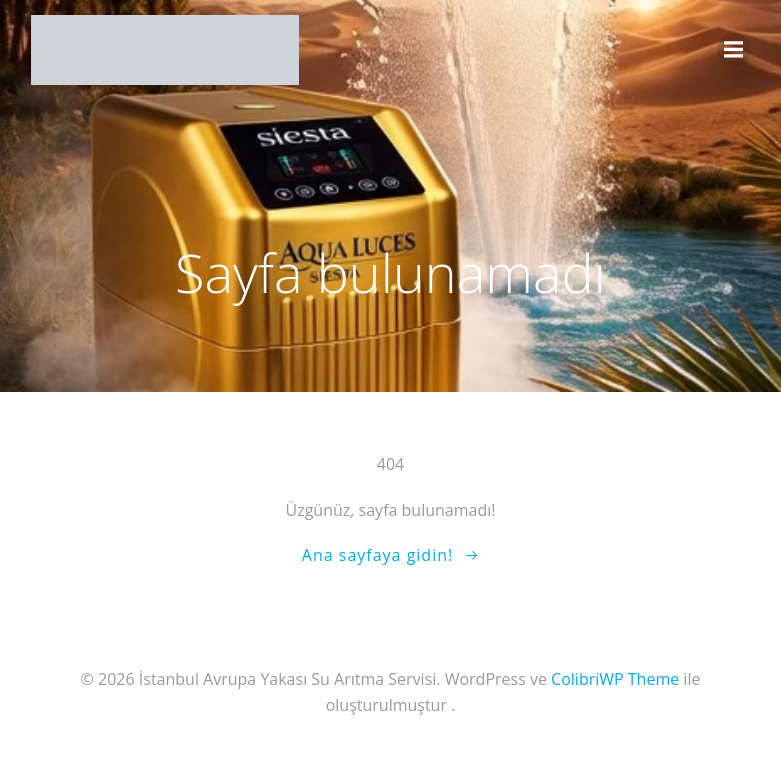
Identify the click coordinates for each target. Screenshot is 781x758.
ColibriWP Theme (615, 679)
